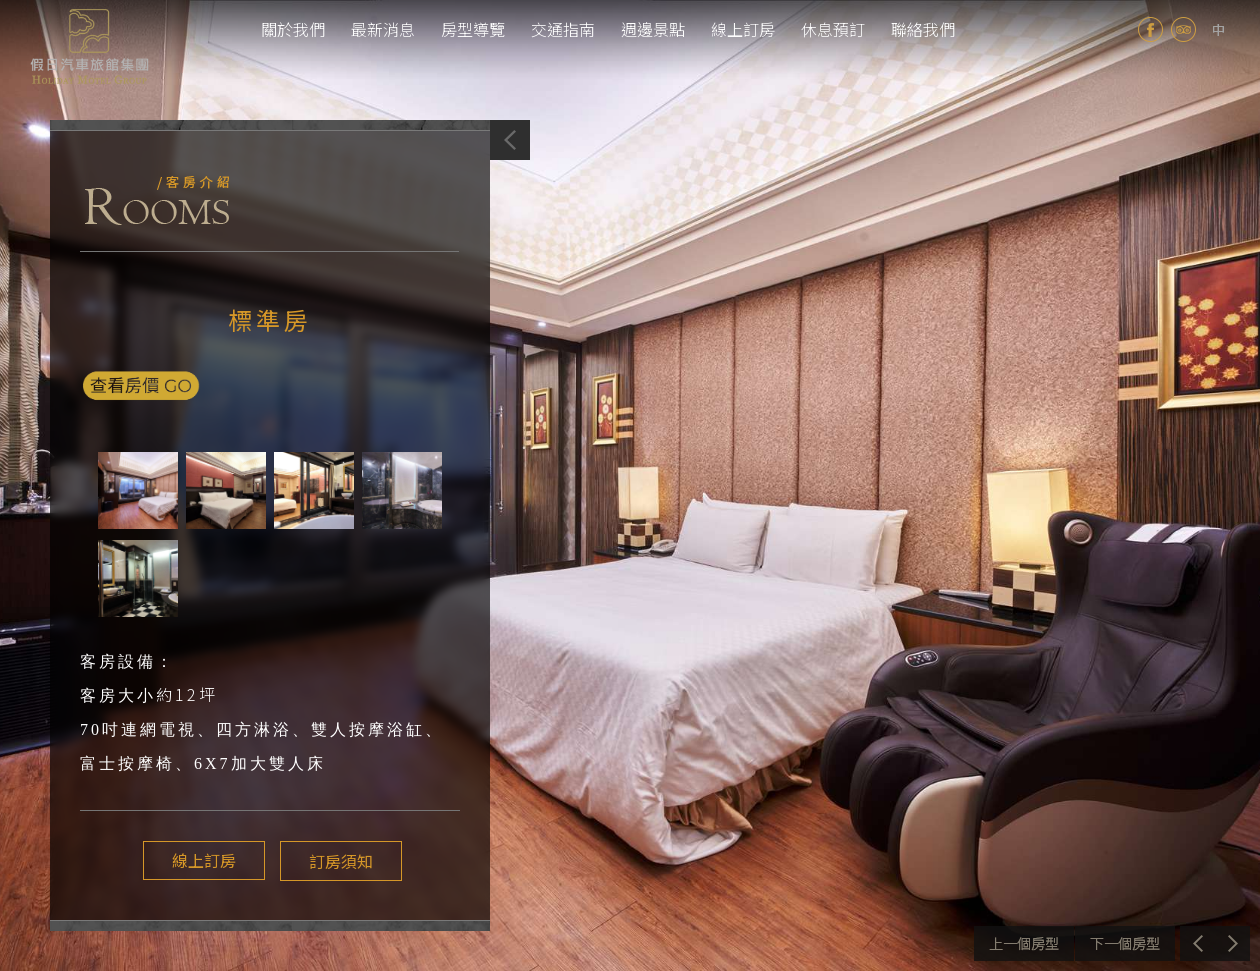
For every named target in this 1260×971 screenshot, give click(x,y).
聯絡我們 (923, 29)
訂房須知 (336, 861)
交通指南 (563, 29)
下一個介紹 (1125, 943)
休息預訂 (833, 29)
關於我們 (293, 29)
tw (1218, 29)
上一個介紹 (1024, 943)
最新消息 (383, 29)
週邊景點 (653, 29)
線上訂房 (743, 29)
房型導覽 (473, 29)
